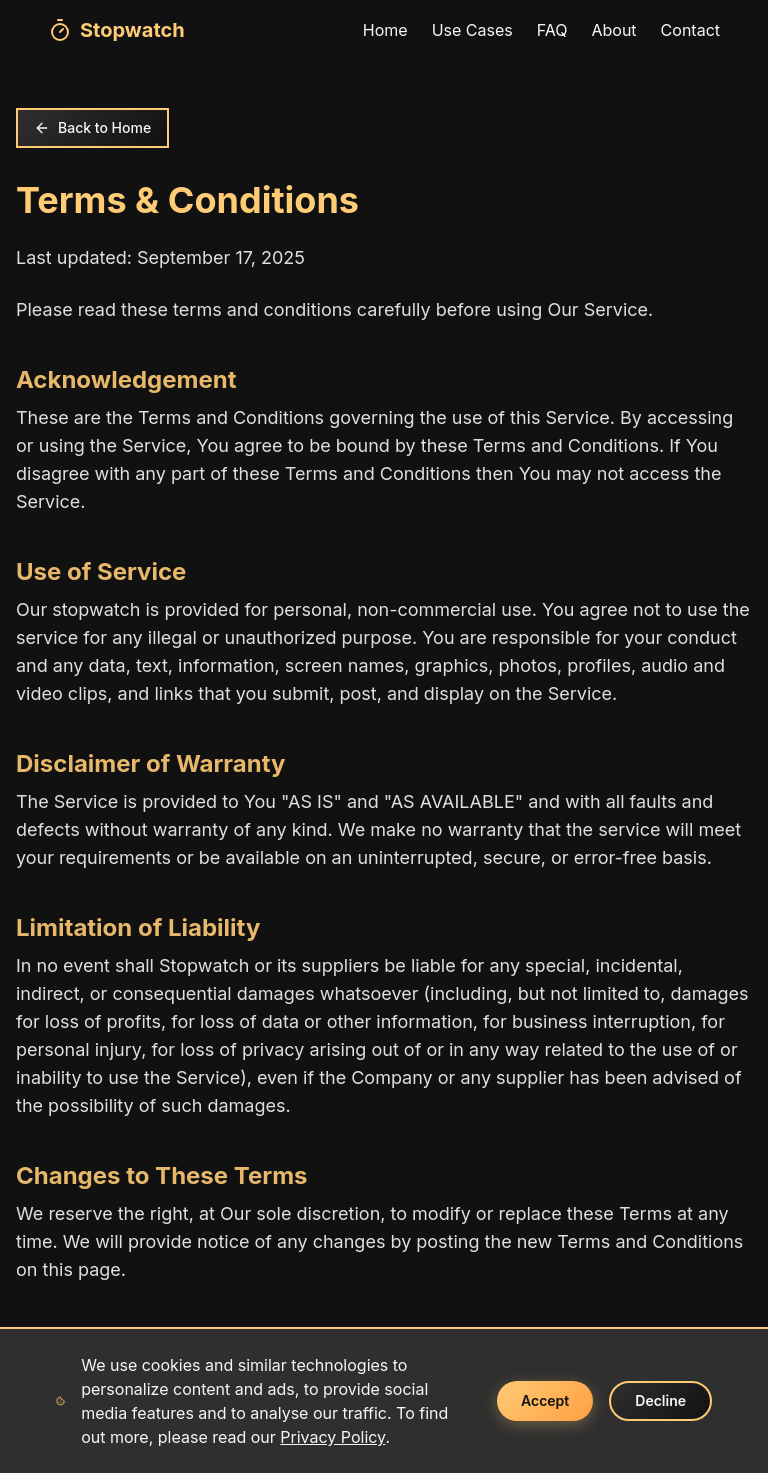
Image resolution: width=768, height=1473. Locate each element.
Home (385, 30)
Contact (690, 30)
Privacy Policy (332, 1437)
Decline (660, 1400)
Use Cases (472, 30)
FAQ (552, 30)
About (613, 30)
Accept (545, 1400)
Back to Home (92, 127)
